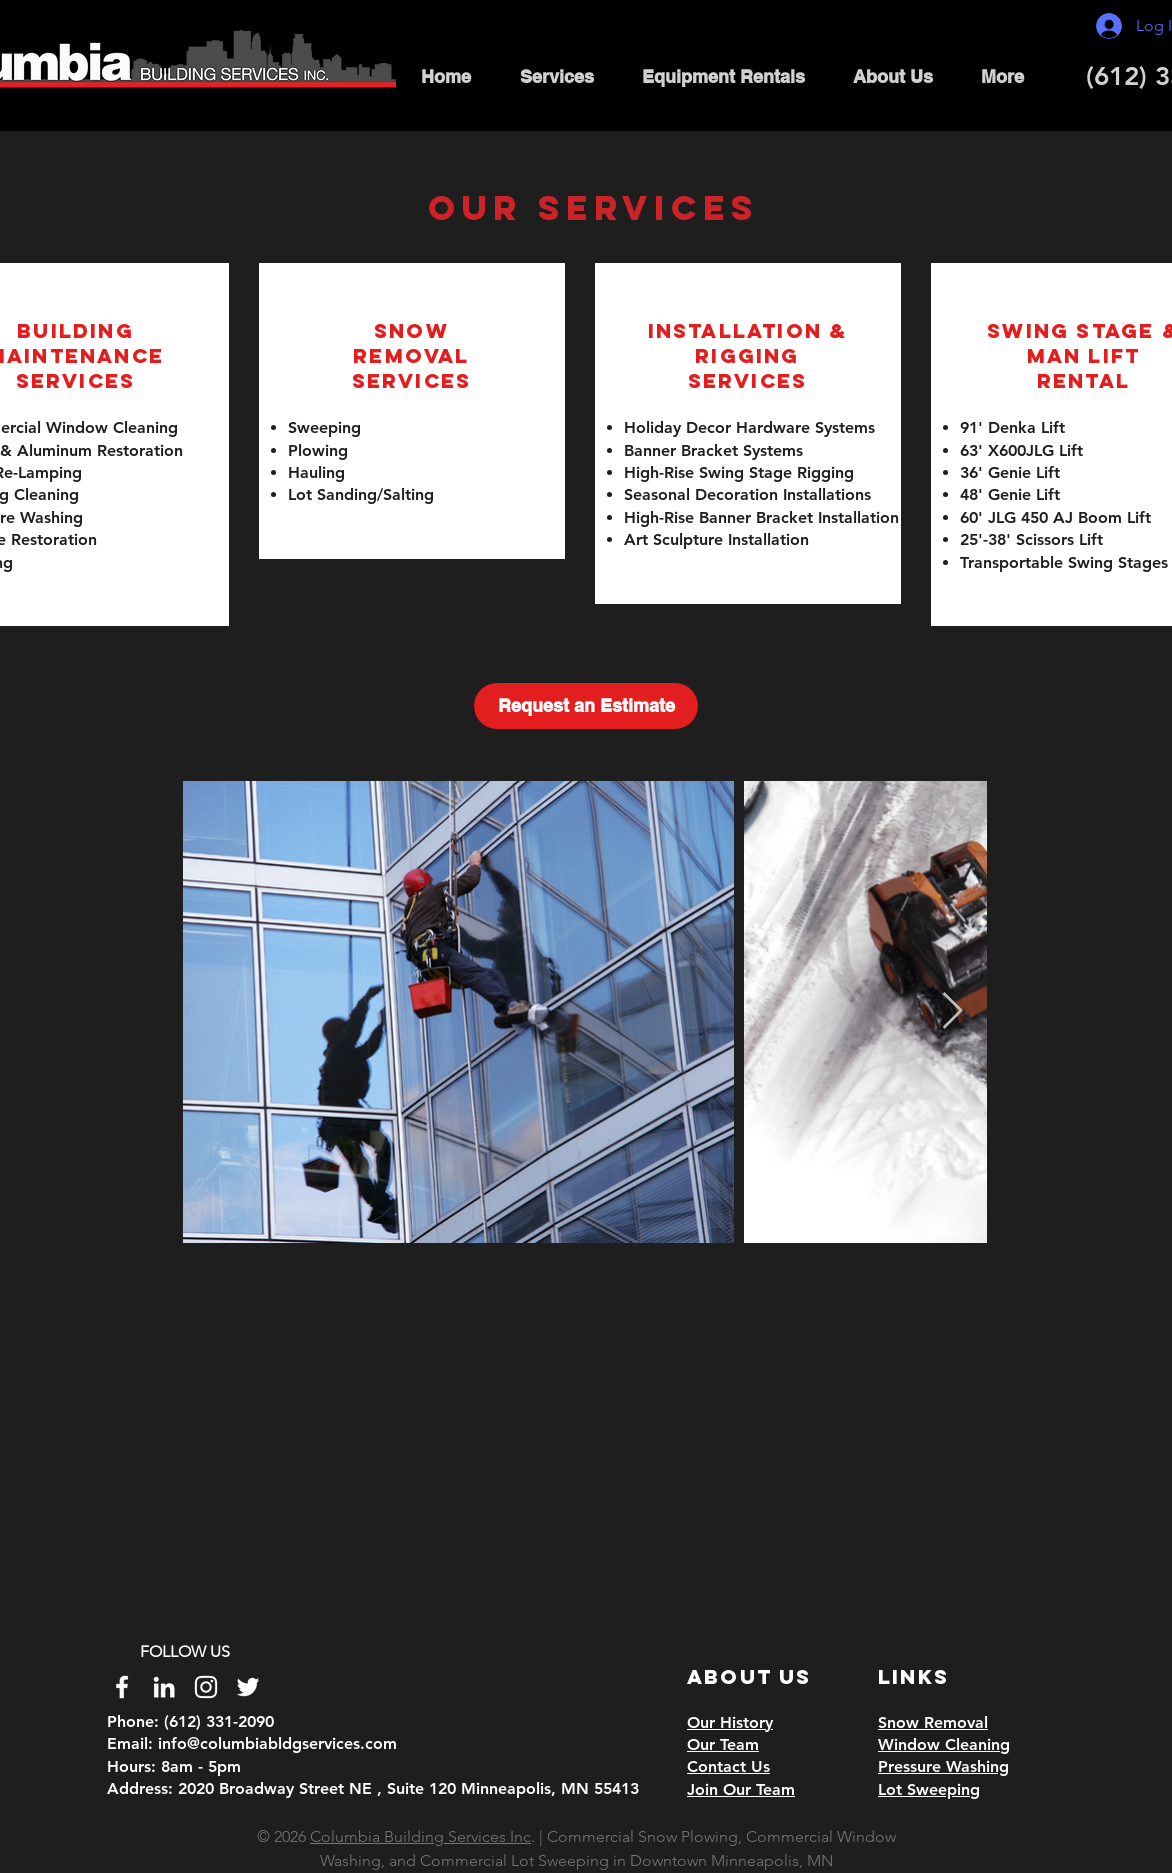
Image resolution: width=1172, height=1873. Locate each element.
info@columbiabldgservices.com (277, 1743)
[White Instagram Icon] (206, 1687)
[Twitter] (248, 1687)
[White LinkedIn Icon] (164, 1687)
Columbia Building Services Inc (420, 1836)
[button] (556, 76)
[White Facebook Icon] (122, 1687)
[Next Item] (952, 1011)
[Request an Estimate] (586, 706)
